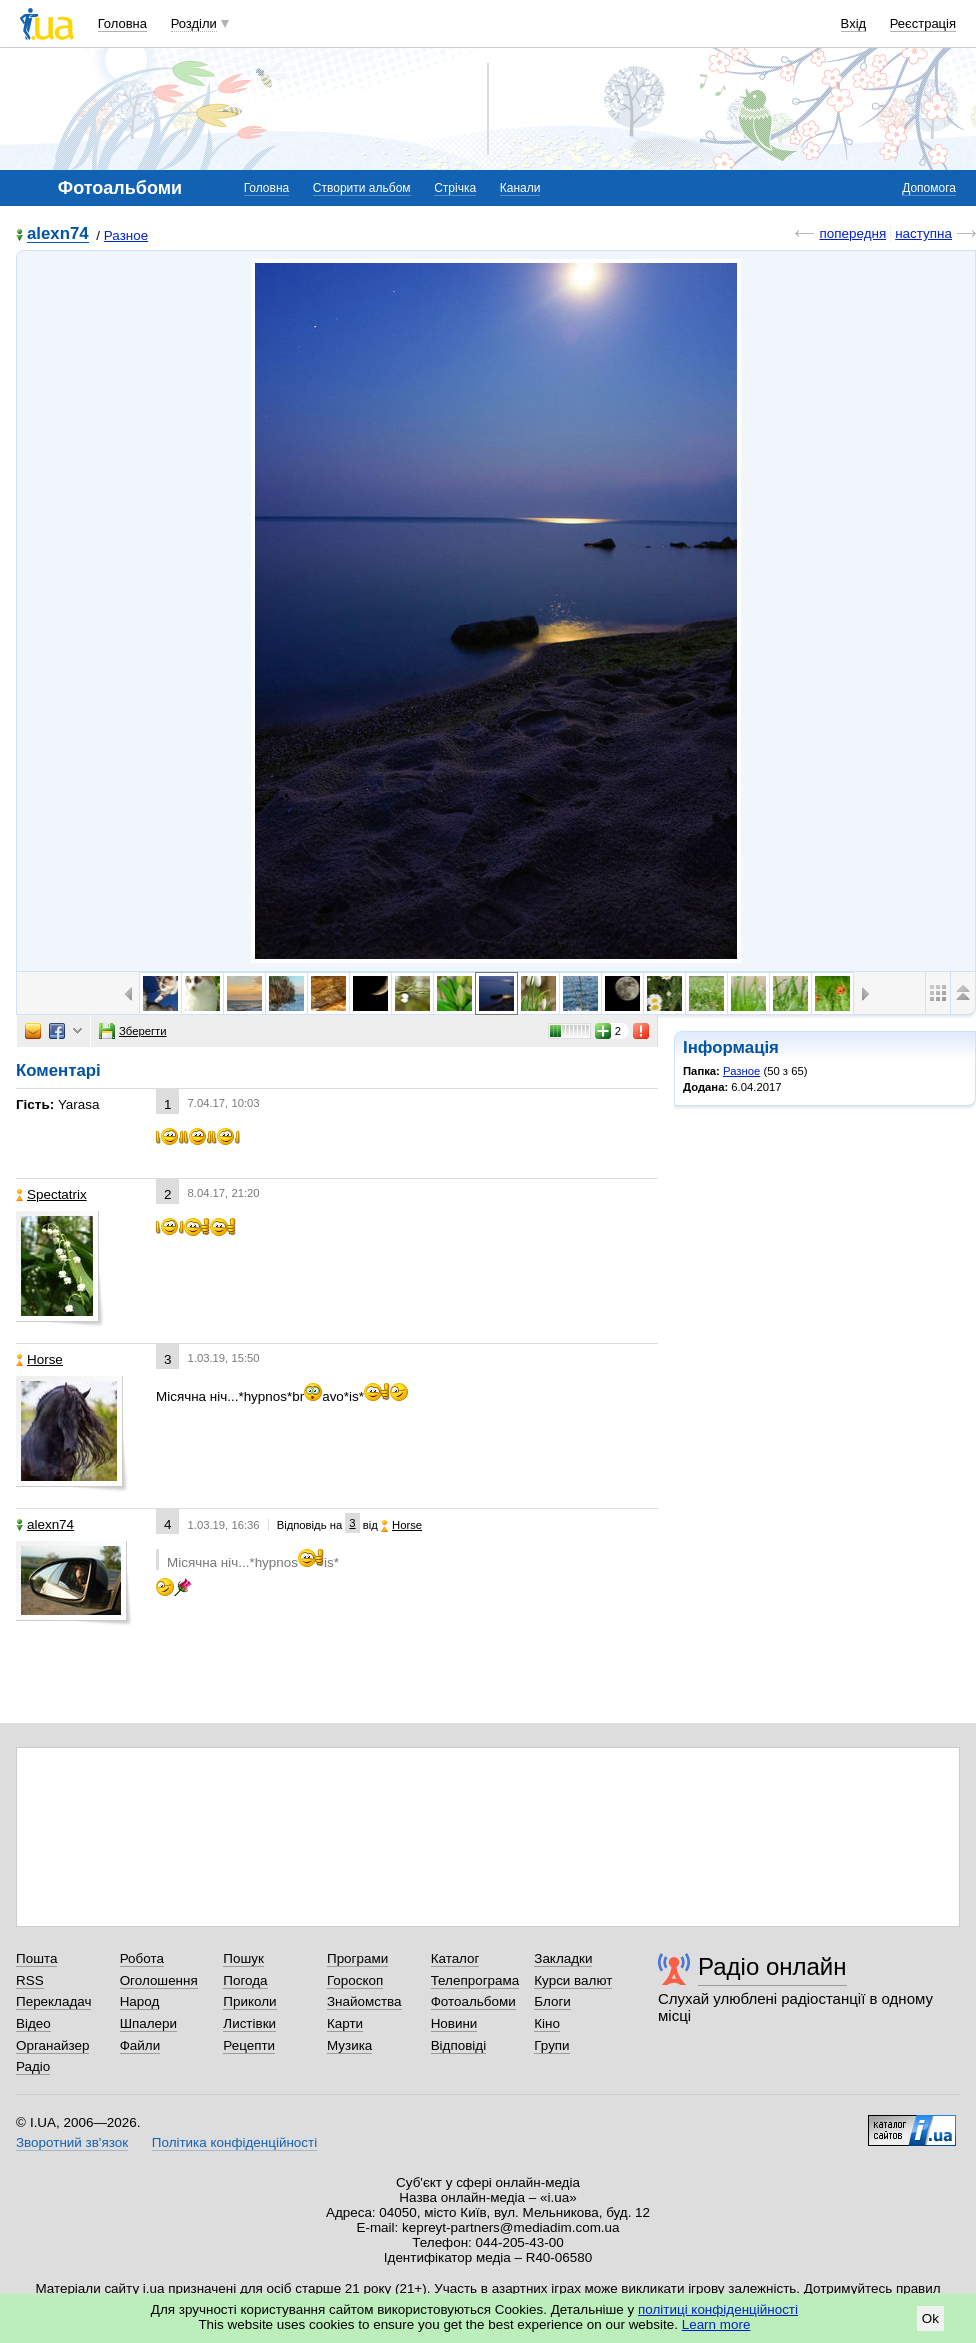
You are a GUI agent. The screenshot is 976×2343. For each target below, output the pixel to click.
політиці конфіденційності (718, 2309)
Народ (140, 2001)
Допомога (929, 188)
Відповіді (459, 2045)
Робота (142, 1958)
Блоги (552, 2001)
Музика (349, 2045)
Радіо (33, 2066)
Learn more (716, 2324)
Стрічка (455, 188)
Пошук (243, 1958)
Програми (357, 1958)
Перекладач (53, 2001)
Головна (122, 23)
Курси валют (573, 1980)
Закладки (563, 1958)
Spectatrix (51, 1194)
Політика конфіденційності (234, 2142)
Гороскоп (355, 1980)
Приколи (249, 2001)
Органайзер (52, 2045)
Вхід (854, 23)
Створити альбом (362, 188)
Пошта (36, 1958)
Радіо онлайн (772, 1966)
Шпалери (148, 2023)
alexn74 (58, 234)
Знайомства (364, 2001)
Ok (930, 2318)
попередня (852, 233)
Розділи (194, 23)
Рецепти (249, 2045)
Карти (345, 2023)
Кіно (547, 2023)
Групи (551, 2045)
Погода (245, 1980)
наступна (923, 233)
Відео (33, 2023)
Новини (454, 2023)
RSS (30, 1980)
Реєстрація (923, 23)
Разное (126, 235)
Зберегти (133, 1031)
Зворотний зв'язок (72, 2142)
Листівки (249, 2023)
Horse (39, 1359)
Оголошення (159, 1980)
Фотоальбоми (473, 2001)
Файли (140, 2045)
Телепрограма (475, 1980)
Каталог (455, 1958)
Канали (520, 188)
